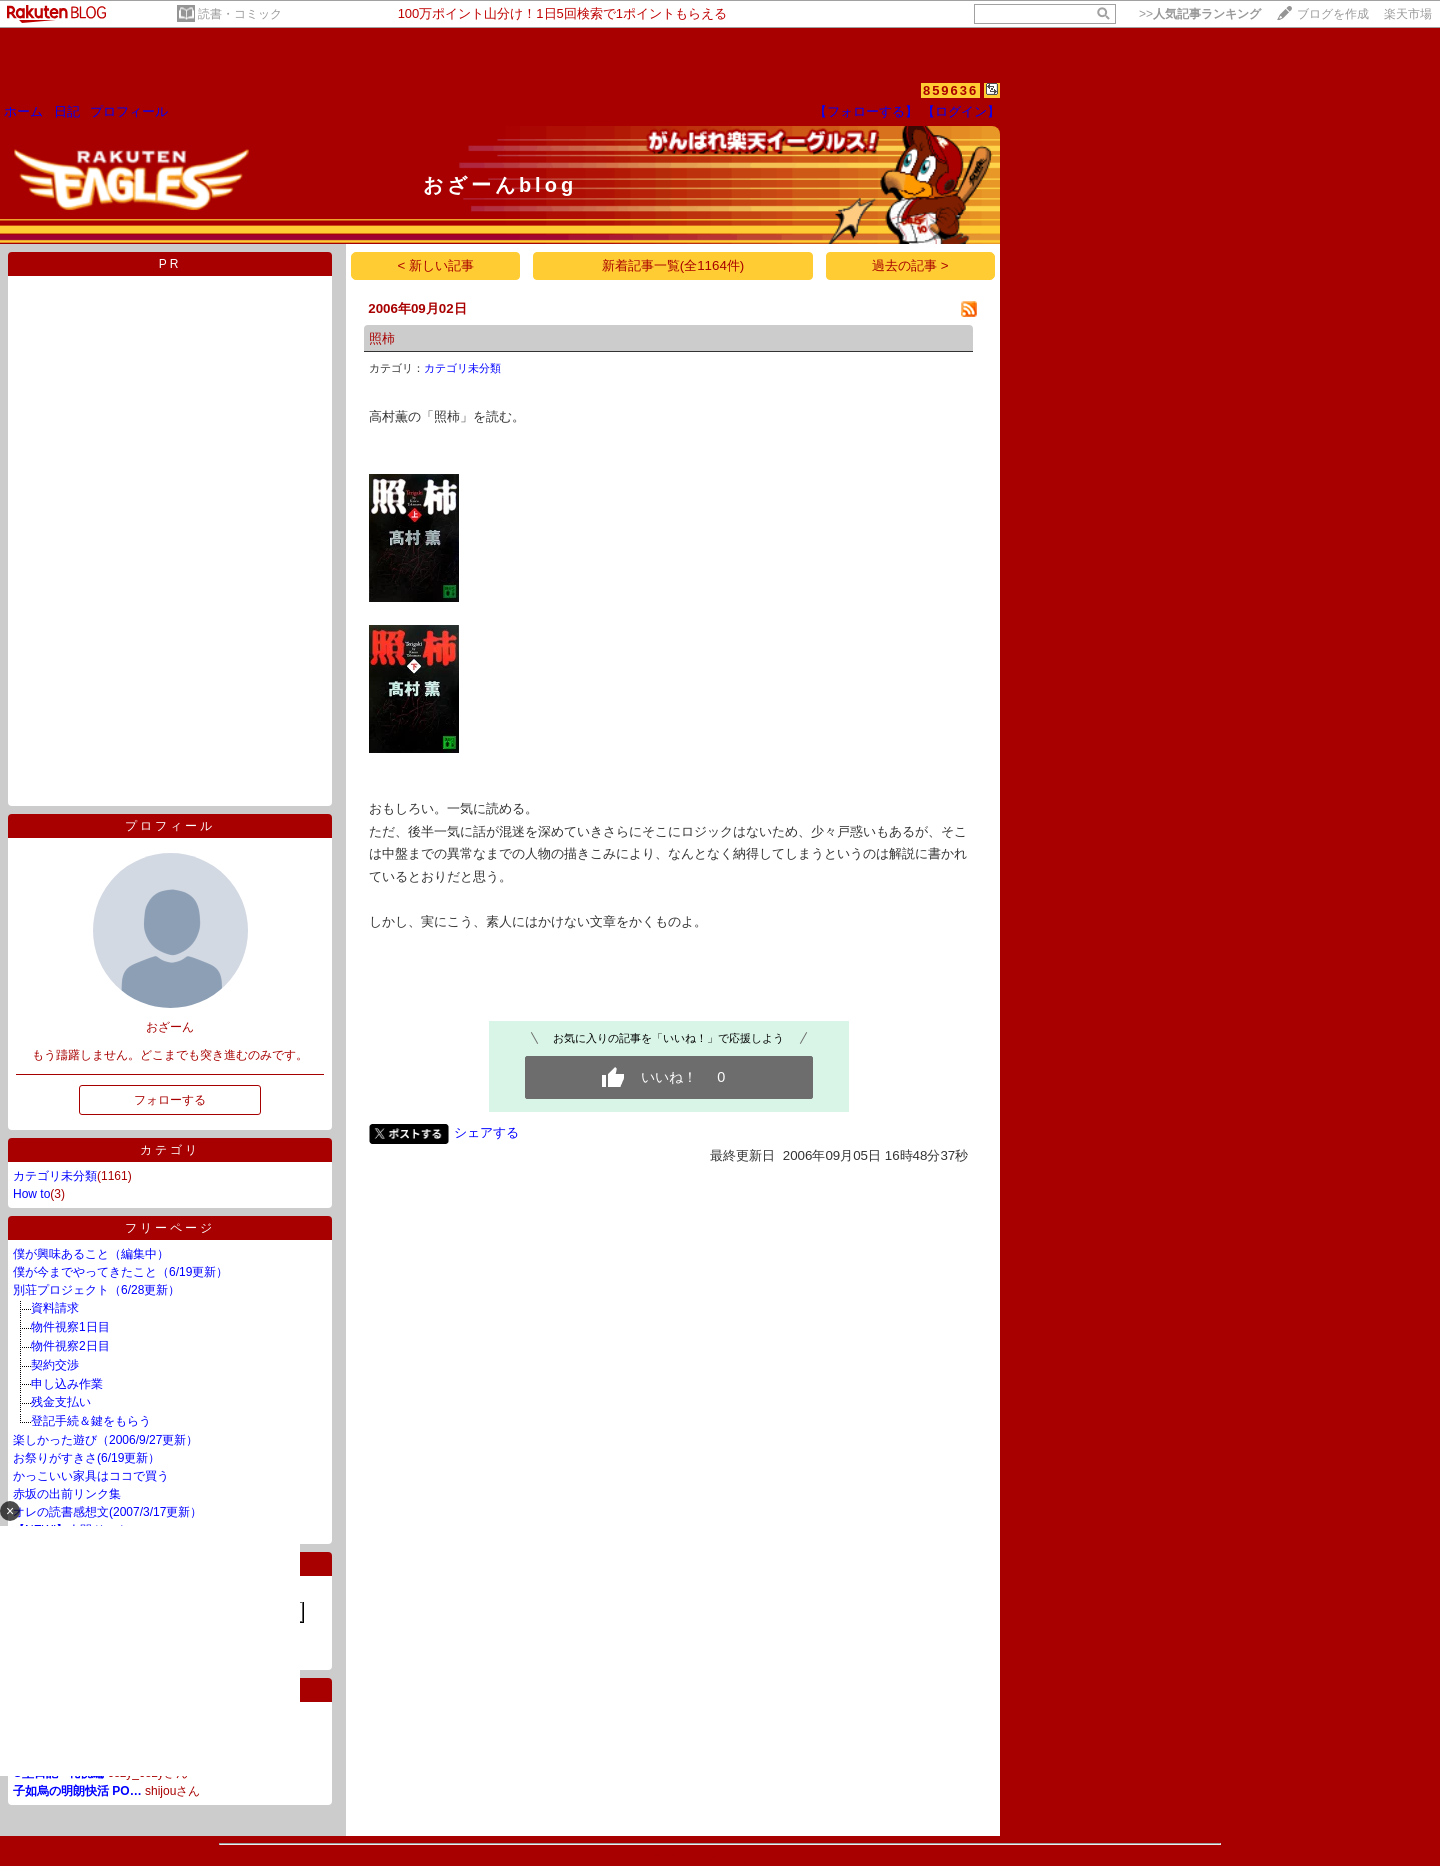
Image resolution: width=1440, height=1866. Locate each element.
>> (1200, 14)
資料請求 (55, 1308)
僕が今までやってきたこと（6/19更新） (120, 1272)
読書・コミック (240, 14)
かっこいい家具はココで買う (91, 1476)
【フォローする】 (866, 111)
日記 (67, 111)
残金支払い (61, 1402)
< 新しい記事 (436, 265)
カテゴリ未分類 (55, 1176)
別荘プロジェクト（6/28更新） (96, 1290)
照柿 (382, 338)
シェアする (486, 1132)
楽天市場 (1408, 14)
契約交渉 (55, 1365)
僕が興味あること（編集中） (91, 1254)
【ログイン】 (961, 111)
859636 (950, 90)
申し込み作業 (67, 1384)
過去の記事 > (910, 265)
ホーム (23, 111)
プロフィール (129, 111)
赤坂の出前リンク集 (67, 1494)
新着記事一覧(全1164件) (673, 265)
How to (31, 1194)
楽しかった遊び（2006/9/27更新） (105, 1440)
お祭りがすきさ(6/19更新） (86, 1458)
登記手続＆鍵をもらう (91, 1421)
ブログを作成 (1333, 14)
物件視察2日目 (70, 1346)
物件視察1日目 (70, 1327)
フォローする (170, 1100)
